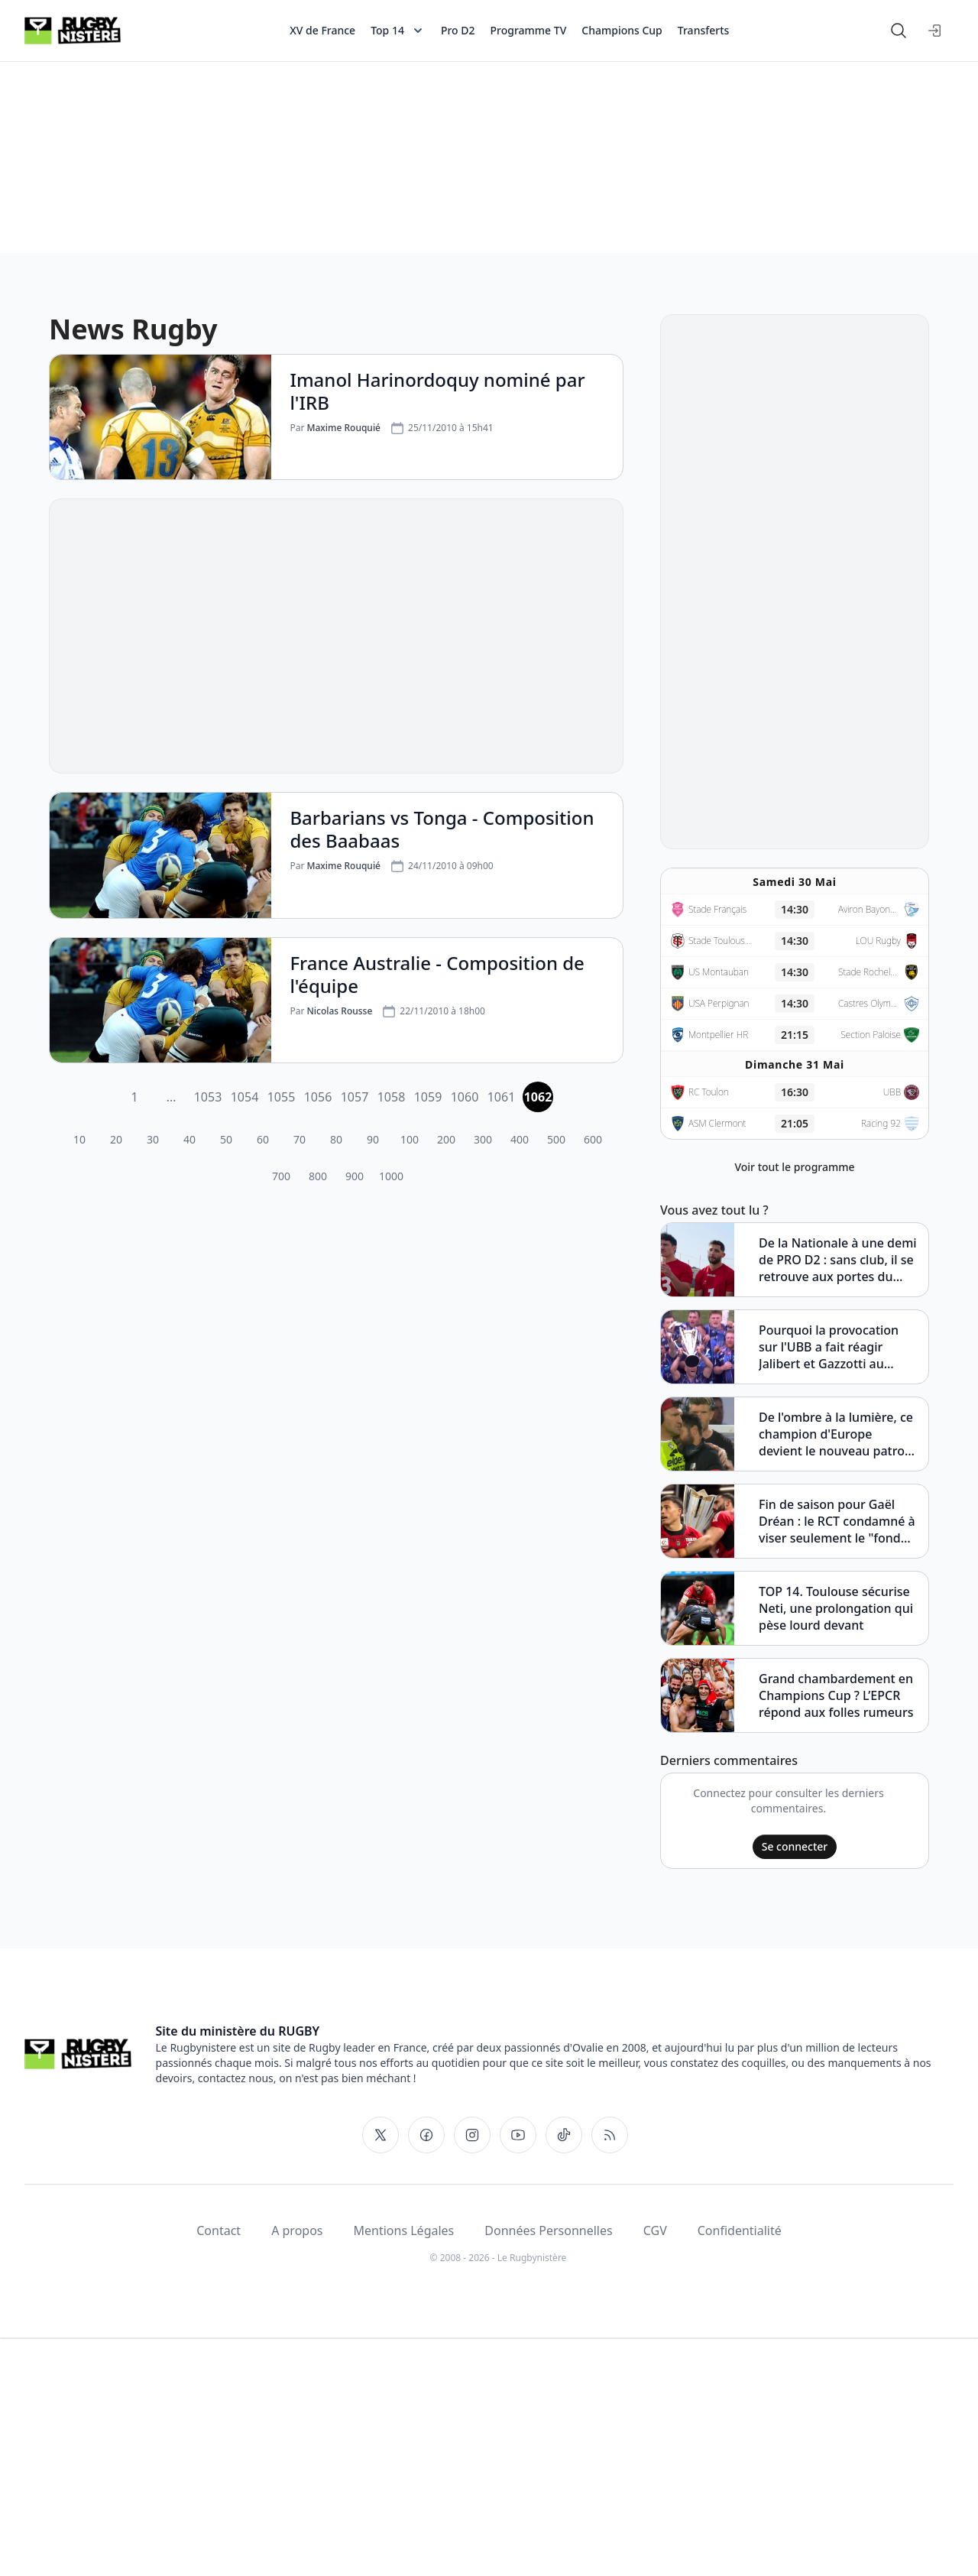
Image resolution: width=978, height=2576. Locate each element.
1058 (391, 1096)
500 (556, 1139)
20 (116, 1139)
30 (153, 1139)
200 (446, 1139)
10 (79, 1139)
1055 (281, 1096)
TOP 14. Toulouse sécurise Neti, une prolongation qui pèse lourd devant (836, 1608)
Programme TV (529, 30)
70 (299, 1139)
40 (189, 1139)
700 (281, 1176)
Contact (218, 2230)
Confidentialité (740, 2230)
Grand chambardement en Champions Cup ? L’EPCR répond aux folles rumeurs (836, 1695)
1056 (318, 1096)
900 (354, 1176)
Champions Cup (621, 30)
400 (519, 1139)
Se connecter (795, 1846)
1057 (355, 1096)
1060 (465, 1096)
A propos (296, 2230)
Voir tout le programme (794, 1167)
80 (336, 1139)
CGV (655, 2230)
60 (263, 1139)
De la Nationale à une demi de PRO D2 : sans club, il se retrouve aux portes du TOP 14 (838, 1259)
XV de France (322, 30)
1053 (208, 1096)
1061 (501, 1096)
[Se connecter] (935, 30)
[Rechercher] (898, 30)
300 (483, 1139)
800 (318, 1176)
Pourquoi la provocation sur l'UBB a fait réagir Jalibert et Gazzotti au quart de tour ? (829, 1347)
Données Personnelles (548, 2230)
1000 (391, 1176)
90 (373, 1139)
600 (593, 1139)
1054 (245, 1096)
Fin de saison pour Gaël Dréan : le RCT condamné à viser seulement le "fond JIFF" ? (837, 1521)
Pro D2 (458, 30)
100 (409, 1139)
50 (226, 1139)
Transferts (704, 30)
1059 (428, 1096)
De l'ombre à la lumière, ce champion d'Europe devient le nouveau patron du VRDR (836, 1434)
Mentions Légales (404, 2230)
